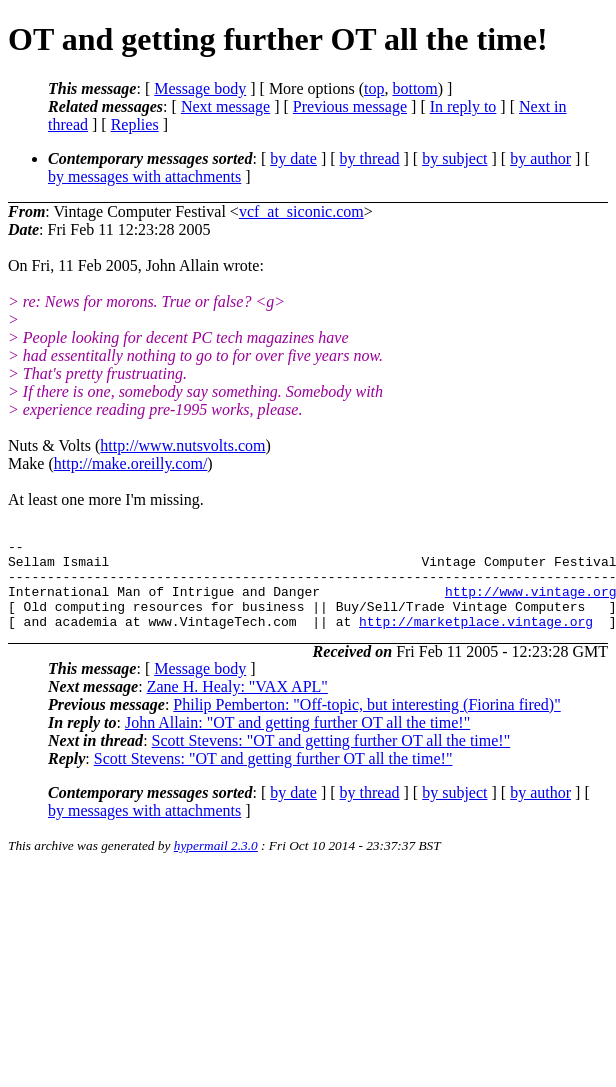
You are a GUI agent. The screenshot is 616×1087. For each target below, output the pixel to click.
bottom (414, 88)
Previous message (350, 106)
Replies (135, 124)
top (374, 88)
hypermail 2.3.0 (216, 863)
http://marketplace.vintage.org (476, 639)
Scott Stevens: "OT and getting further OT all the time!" (331, 758)
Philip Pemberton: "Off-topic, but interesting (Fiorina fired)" (366, 722)
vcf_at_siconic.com (301, 211)
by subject (454, 158)
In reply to (463, 106)
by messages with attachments (144, 176)
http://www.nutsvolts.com (182, 445)
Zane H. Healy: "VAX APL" (237, 704)
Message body (200, 88)
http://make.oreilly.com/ (131, 463)
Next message (225, 106)
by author (540, 158)
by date (293, 158)
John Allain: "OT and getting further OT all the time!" (297, 740)
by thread (370, 158)
